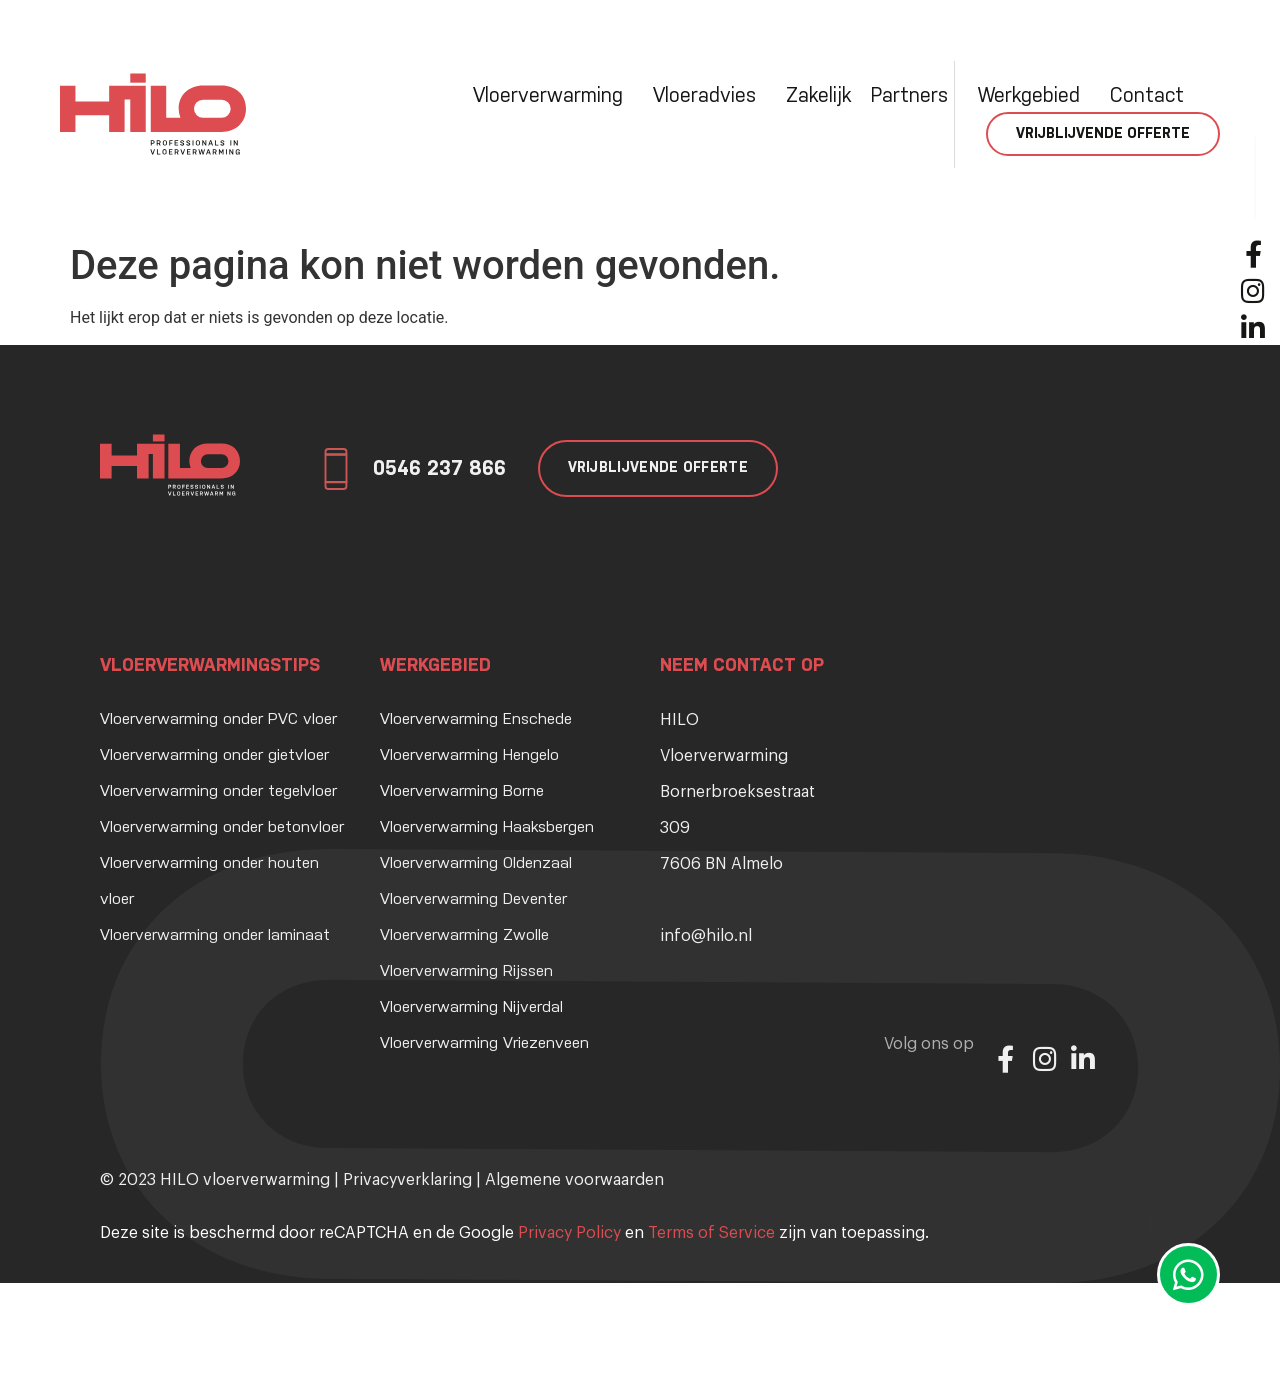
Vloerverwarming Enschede (476, 720)
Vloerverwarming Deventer (473, 900)
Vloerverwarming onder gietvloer (214, 756)
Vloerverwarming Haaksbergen (487, 828)
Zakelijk (818, 96)
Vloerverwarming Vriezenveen (484, 1044)
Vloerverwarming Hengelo (469, 756)
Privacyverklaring (407, 1180)
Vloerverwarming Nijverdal (471, 1008)
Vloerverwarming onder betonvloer (222, 828)
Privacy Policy (569, 1233)
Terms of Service (711, 1233)
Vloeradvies (709, 96)
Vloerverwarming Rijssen (466, 972)
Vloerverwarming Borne (462, 792)
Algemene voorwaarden (574, 1180)
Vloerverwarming (553, 96)
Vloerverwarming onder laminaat (215, 936)
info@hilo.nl (706, 936)
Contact (1147, 96)
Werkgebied (1034, 96)
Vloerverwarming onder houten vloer (209, 882)
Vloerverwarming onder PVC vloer (218, 720)
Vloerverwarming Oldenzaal (476, 864)
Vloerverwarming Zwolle (464, 936)
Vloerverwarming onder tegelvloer (218, 792)
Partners (914, 96)
